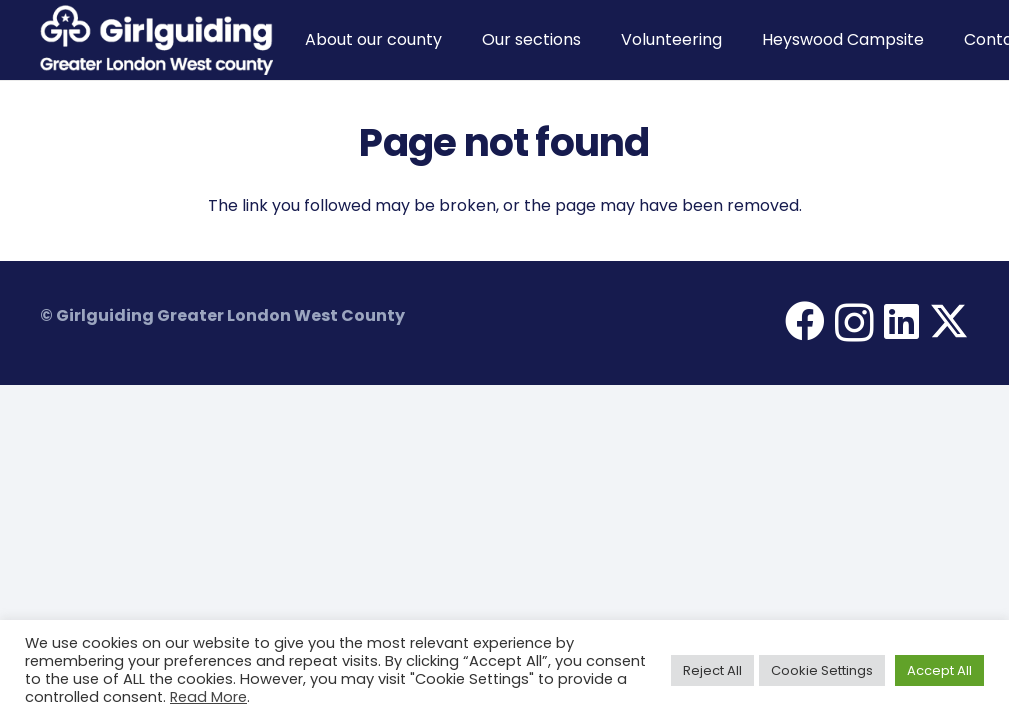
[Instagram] (854, 323)
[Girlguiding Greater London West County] (156, 40)
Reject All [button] (712, 670)
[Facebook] (805, 321)
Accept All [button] (939, 670)
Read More (208, 697)
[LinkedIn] (901, 321)
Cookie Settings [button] (822, 670)
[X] (949, 321)
